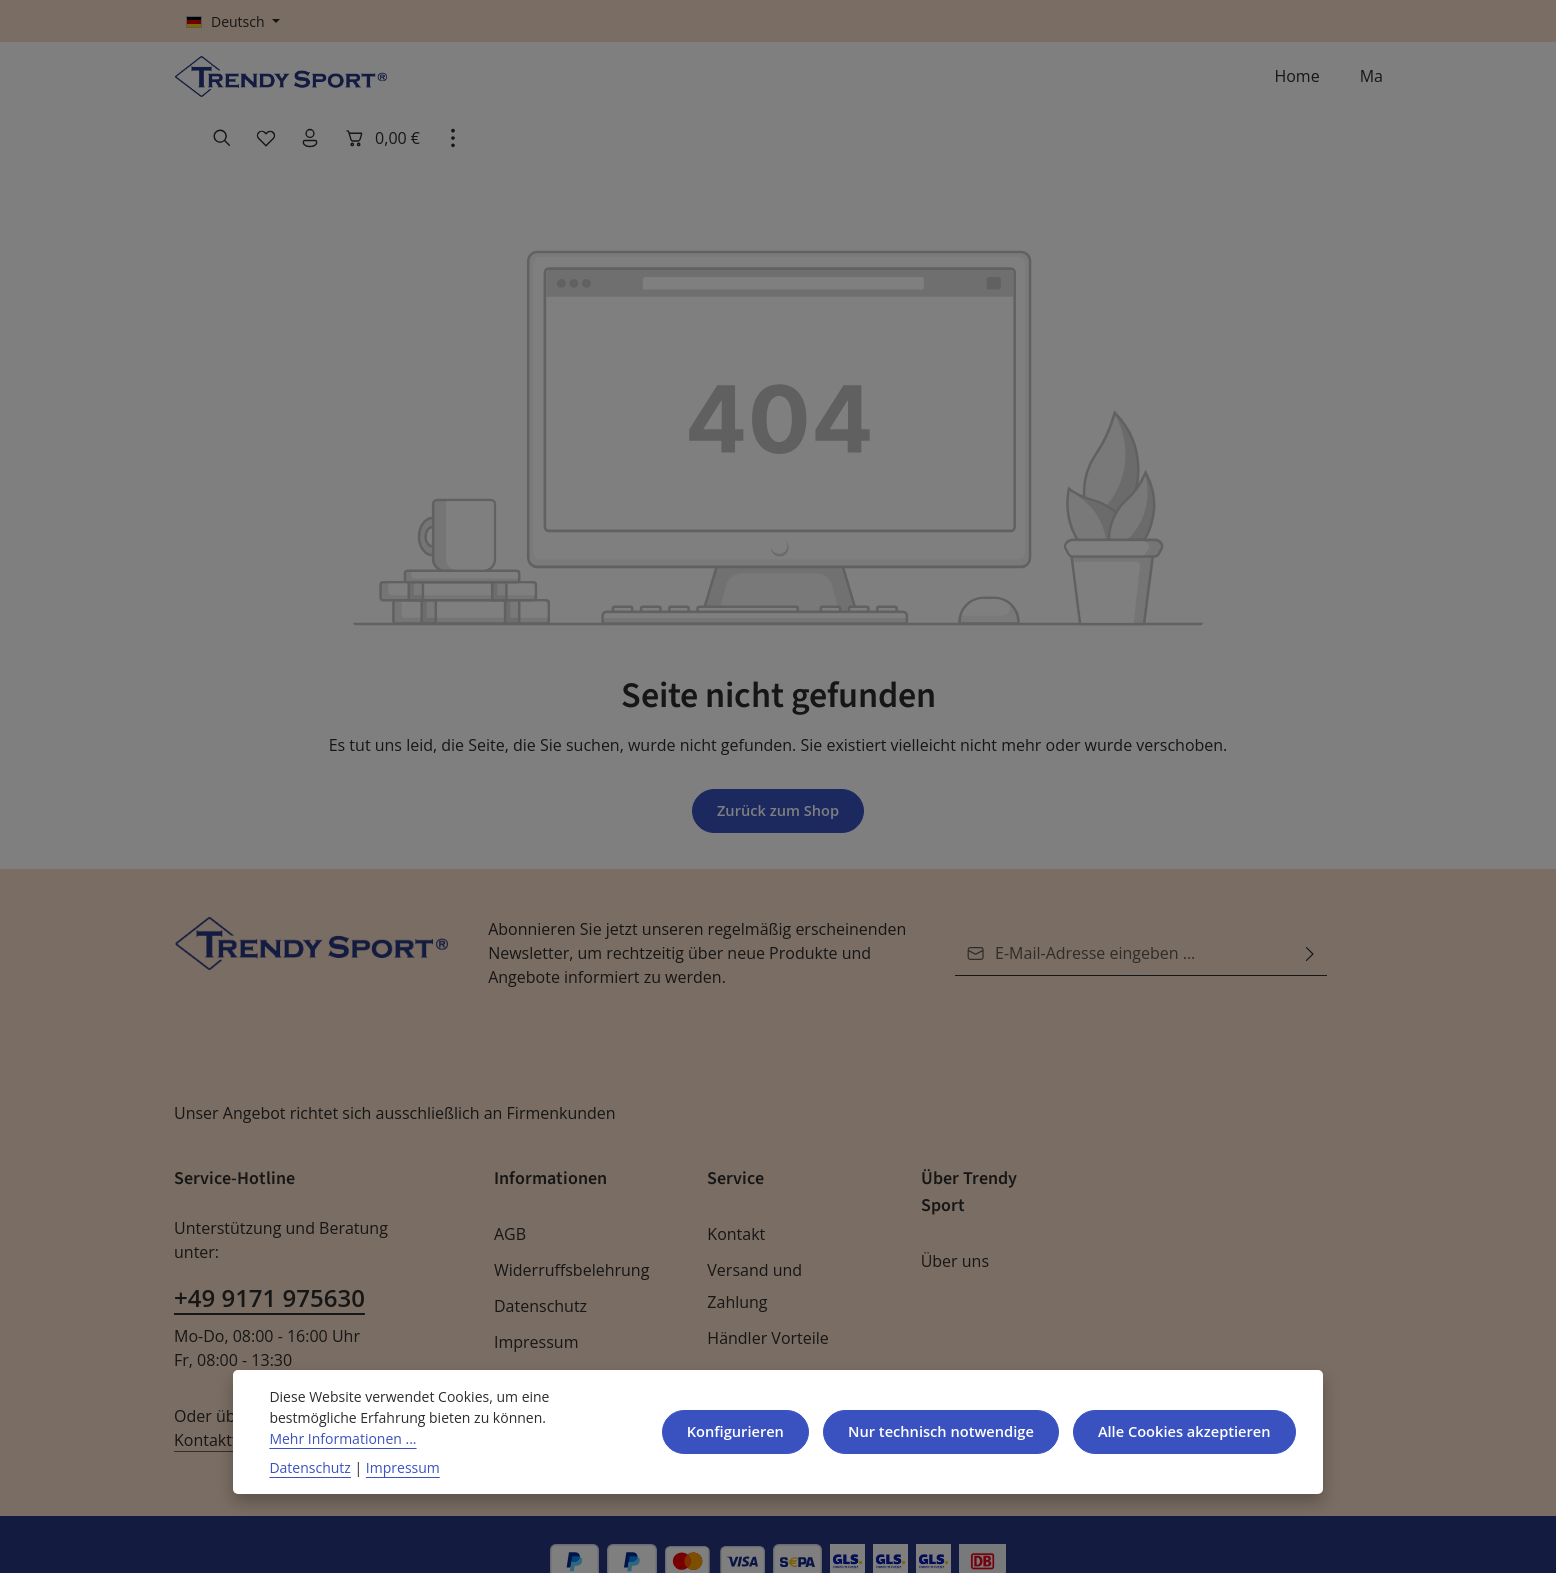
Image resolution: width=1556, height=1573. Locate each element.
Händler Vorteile (764, 1303)
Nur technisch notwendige (927, 1431)
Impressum (533, 1307)
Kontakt (734, 1199)
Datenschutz (538, 1271)
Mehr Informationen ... (337, 1438)
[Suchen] (1132, 86)
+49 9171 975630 (268, 1239)
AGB (511, 1199)
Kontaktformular (351, 1357)
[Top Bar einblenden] (1362, 86)
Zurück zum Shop (778, 775)
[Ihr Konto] (1220, 86)
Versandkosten (881, 1540)
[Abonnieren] (1310, 918)
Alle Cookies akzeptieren (1179, 1431)
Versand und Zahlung (752, 1251)
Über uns (953, 1226)
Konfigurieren (716, 1431)
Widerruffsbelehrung (566, 1235)
